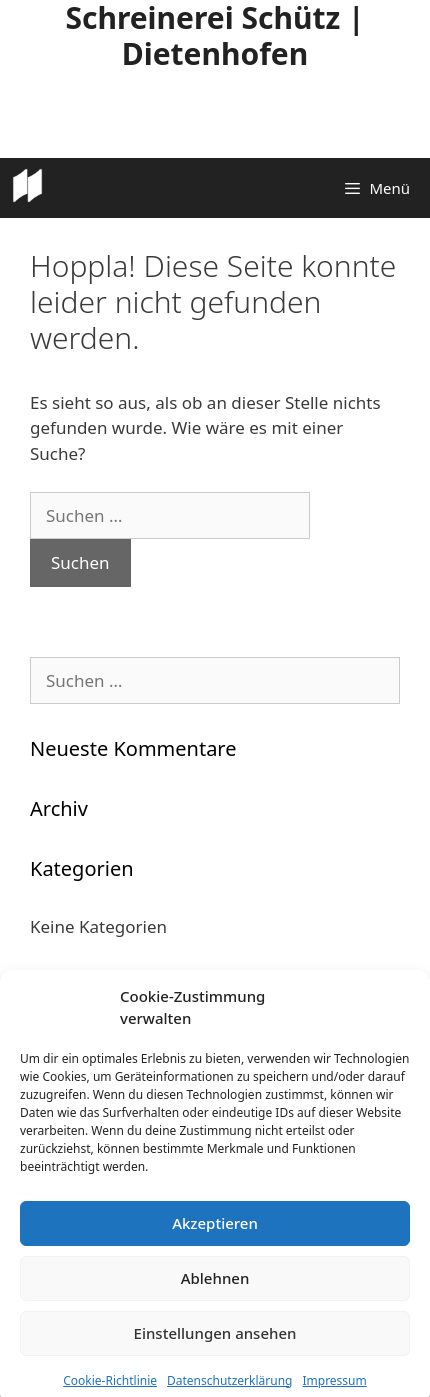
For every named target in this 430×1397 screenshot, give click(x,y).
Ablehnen (215, 1293)
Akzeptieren (215, 1238)
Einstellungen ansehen (215, 1348)
